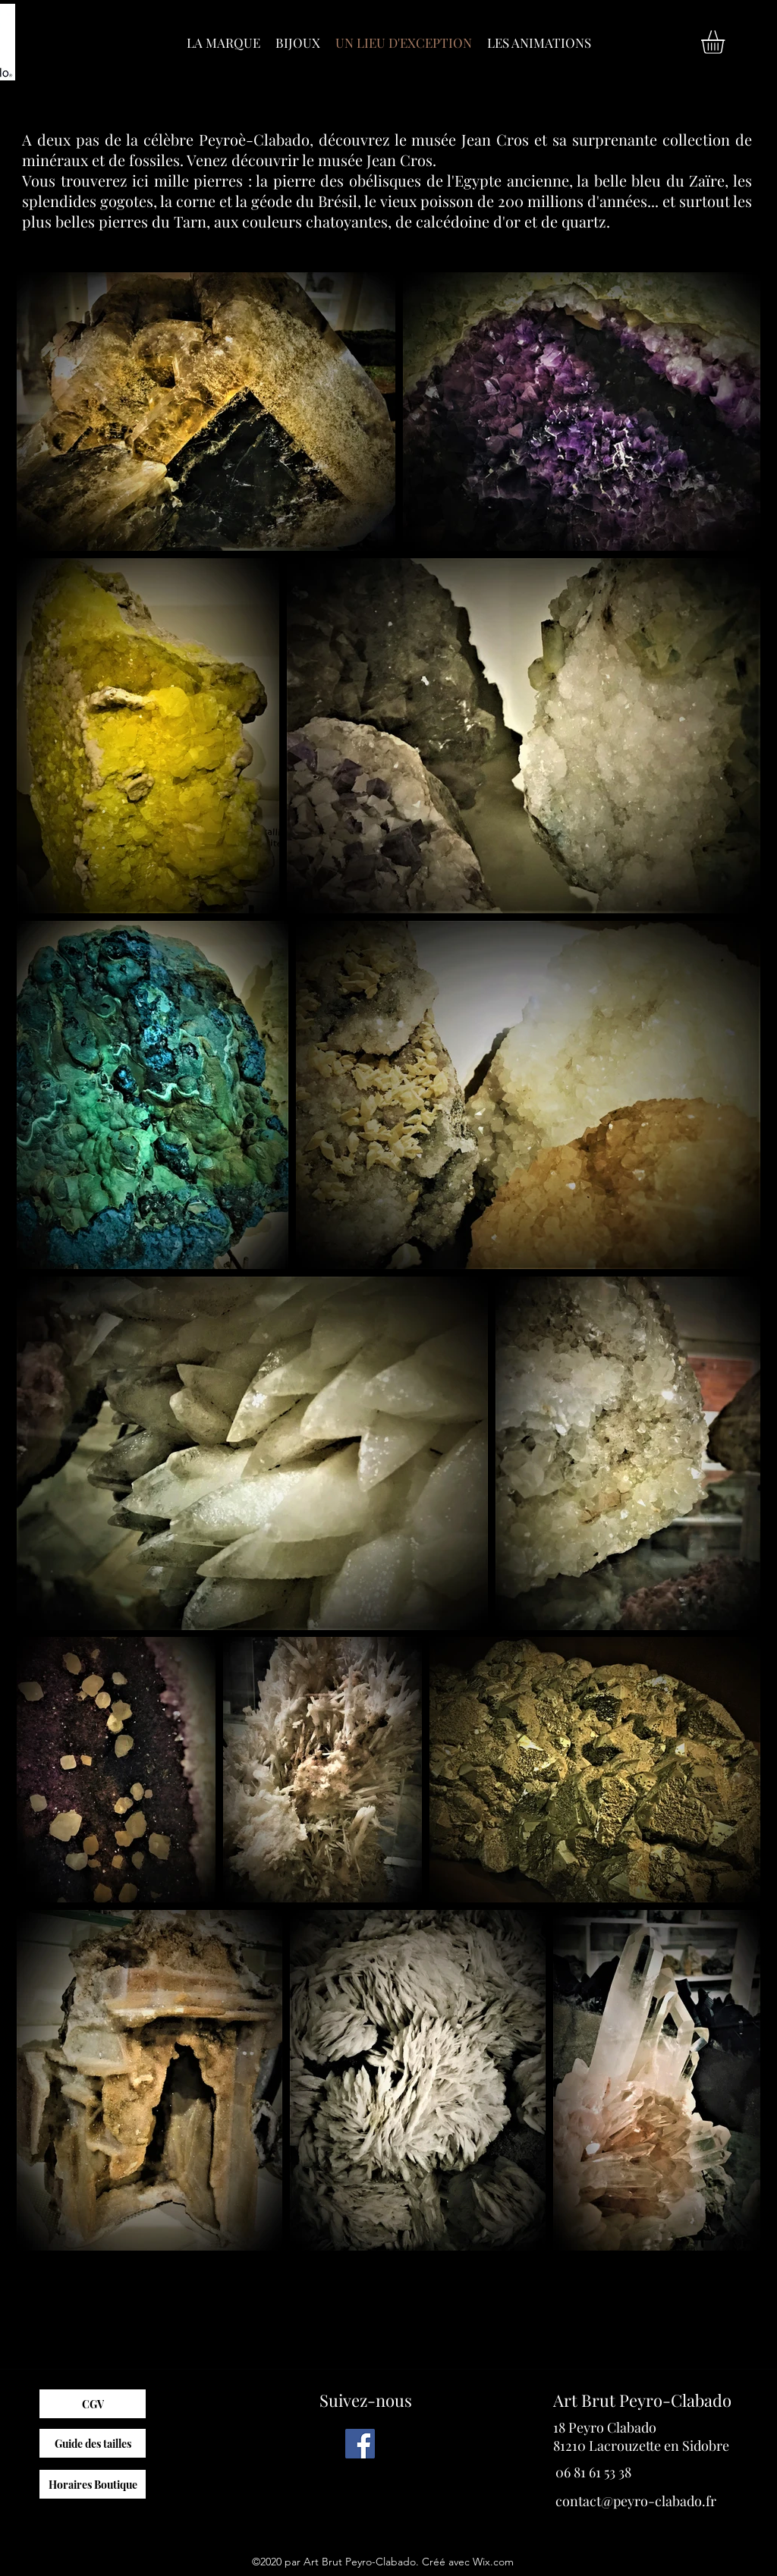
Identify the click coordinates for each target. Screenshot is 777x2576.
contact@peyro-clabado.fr (635, 2501)
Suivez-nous (365, 2400)
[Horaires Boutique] (92, 2484)
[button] (726, 42)
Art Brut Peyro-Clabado (642, 2400)
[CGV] (92, 2404)
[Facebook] (360, 2443)
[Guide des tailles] (92, 2443)
